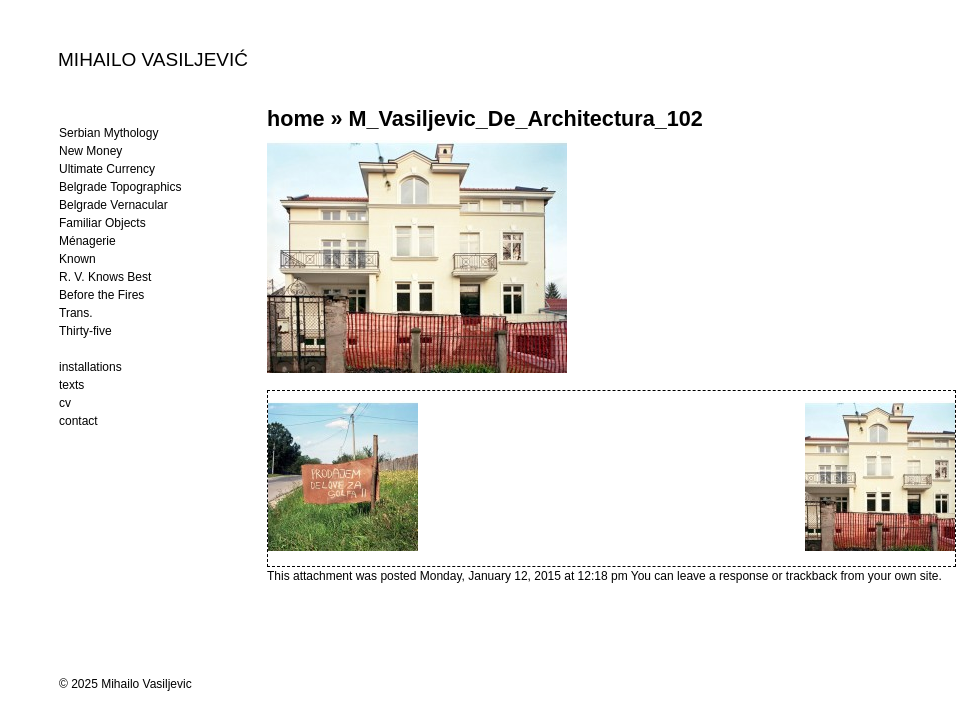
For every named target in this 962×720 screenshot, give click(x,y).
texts (71, 385)
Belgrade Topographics (120, 187)
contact (78, 421)
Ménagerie (87, 241)
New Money (90, 151)
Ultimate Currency (107, 169)
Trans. (76, 313)
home (296, 118)
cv (65, 403)
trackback (811, 576)
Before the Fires (101, 295)
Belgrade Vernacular (113, 205)
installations (90, 367)
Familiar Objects (102, 223)
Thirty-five (85, 331)
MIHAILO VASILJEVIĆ (153, 59)
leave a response (724, 576)
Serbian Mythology (108, 133)
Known (77, 259)
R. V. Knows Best (105, 277)
